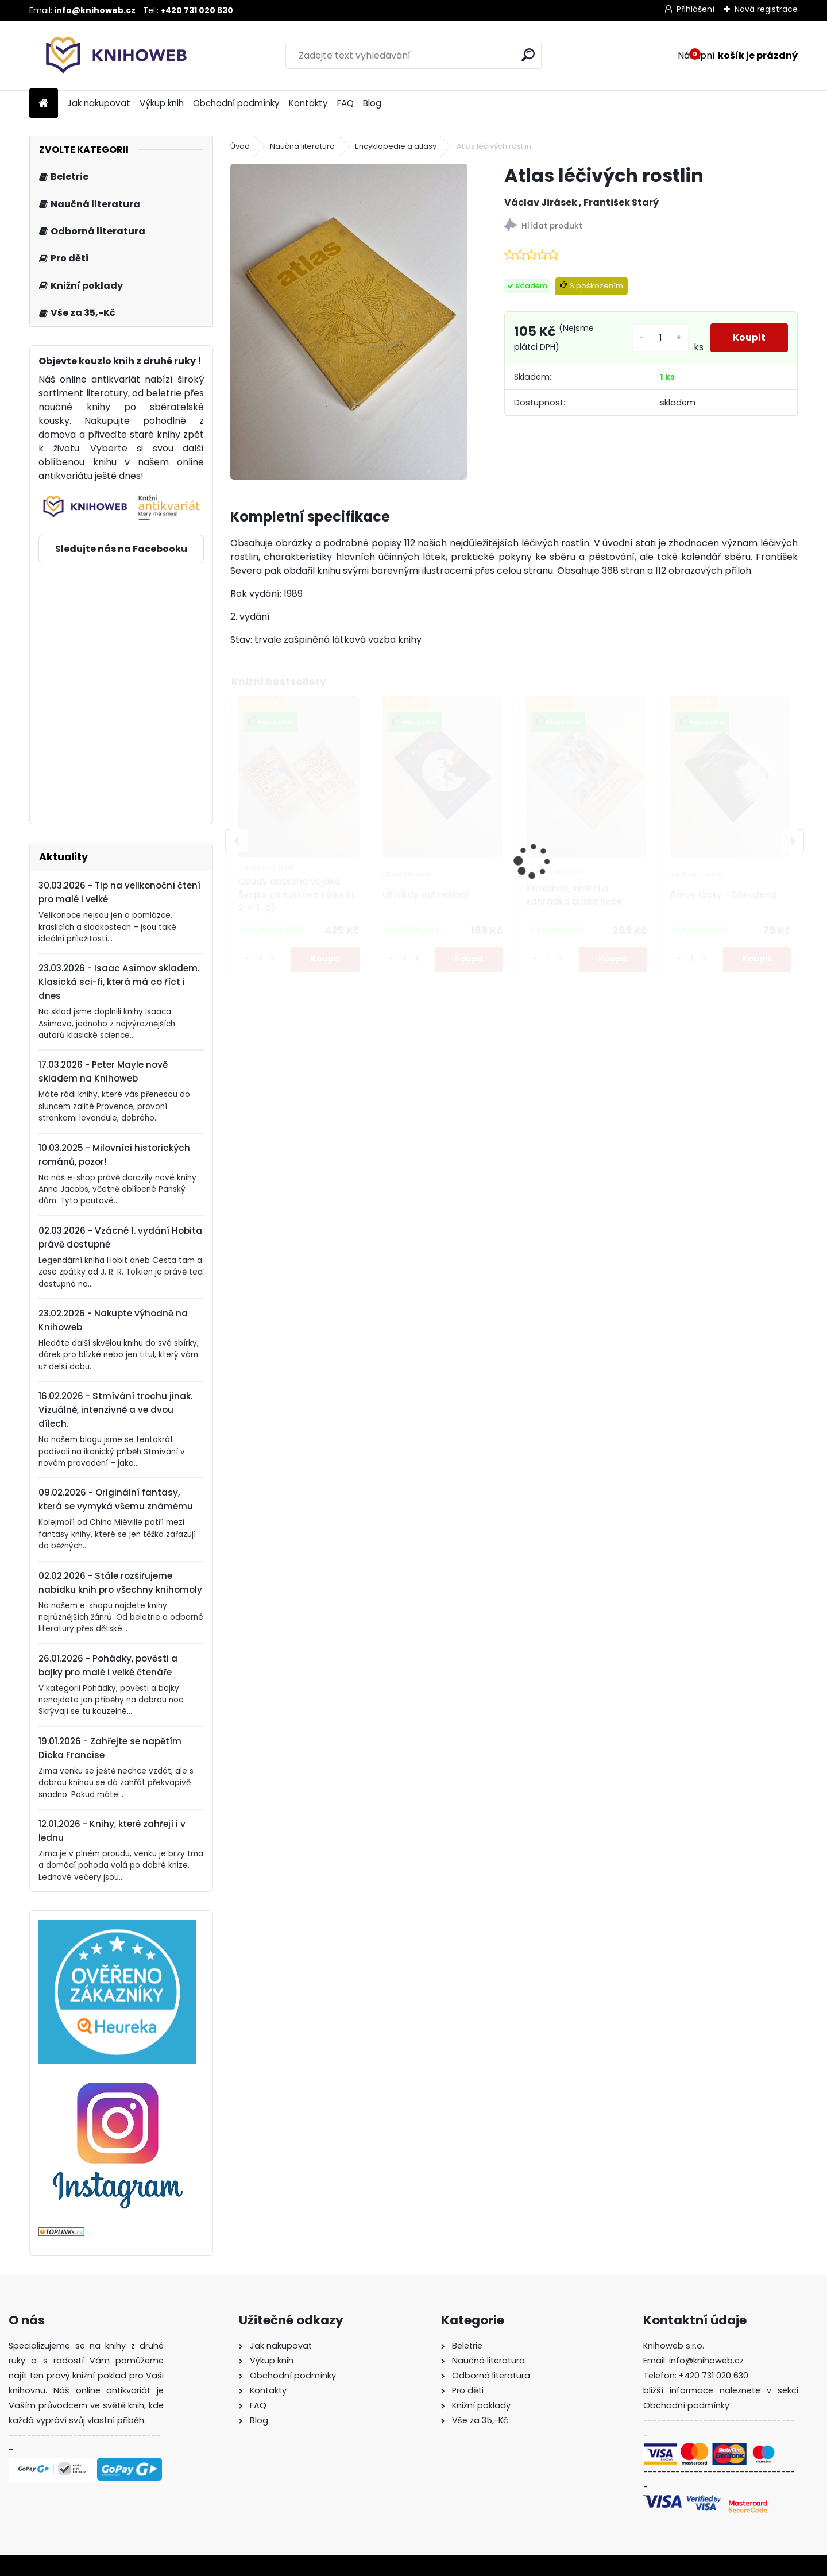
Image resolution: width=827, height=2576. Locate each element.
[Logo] (108, 55)
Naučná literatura (302, 146)
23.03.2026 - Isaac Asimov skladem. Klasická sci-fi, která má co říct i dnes (118, 982)
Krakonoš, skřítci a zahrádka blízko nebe (574, 894)
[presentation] (236, 840)
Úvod (240, 146)
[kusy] (660, 338)
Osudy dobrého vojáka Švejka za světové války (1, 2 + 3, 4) (296, 894)
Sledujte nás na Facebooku (121, 548)
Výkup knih (162, 103)
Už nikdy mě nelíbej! (426, 895)
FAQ (345, 103)
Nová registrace (766, 9)
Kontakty (308, 103)
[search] (528, 54)
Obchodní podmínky (236, 103)
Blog (372, 103)
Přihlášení (695, 9)
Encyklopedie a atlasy (395, 146)
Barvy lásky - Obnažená (723, 895)
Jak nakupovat (98, 103)
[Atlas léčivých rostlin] (348, 322)
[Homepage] (43, 104)
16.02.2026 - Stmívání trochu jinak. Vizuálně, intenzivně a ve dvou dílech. (115, 1410)
